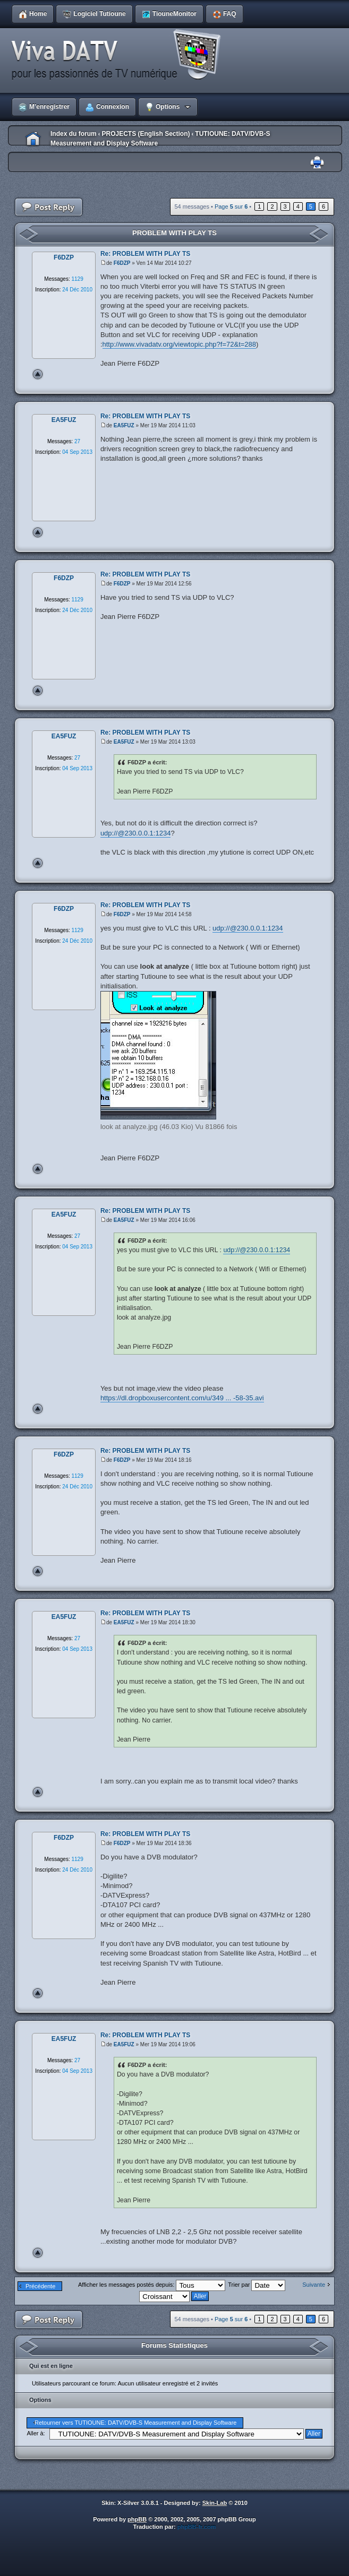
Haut (38, 374)
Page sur (231, 206)
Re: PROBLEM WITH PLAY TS (145, 253)
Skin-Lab (214, 2503)
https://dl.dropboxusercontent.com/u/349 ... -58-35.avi (182, 1398)
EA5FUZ (124, 425)
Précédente (40, 2286)
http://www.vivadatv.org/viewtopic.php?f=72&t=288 (180, 344)
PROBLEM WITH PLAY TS (174, 233)
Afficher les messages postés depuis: (151, 2284)
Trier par (256, 2284)
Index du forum (73, 133)
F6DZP (122, 263)
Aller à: (36, 2433)
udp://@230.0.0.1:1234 (135, 833)
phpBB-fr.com (196, 2526)
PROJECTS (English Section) (145, 133)
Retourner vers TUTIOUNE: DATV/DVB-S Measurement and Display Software (135, 2422)
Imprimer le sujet (317, 162)
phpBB (137, 2519)
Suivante (313, 2284)
